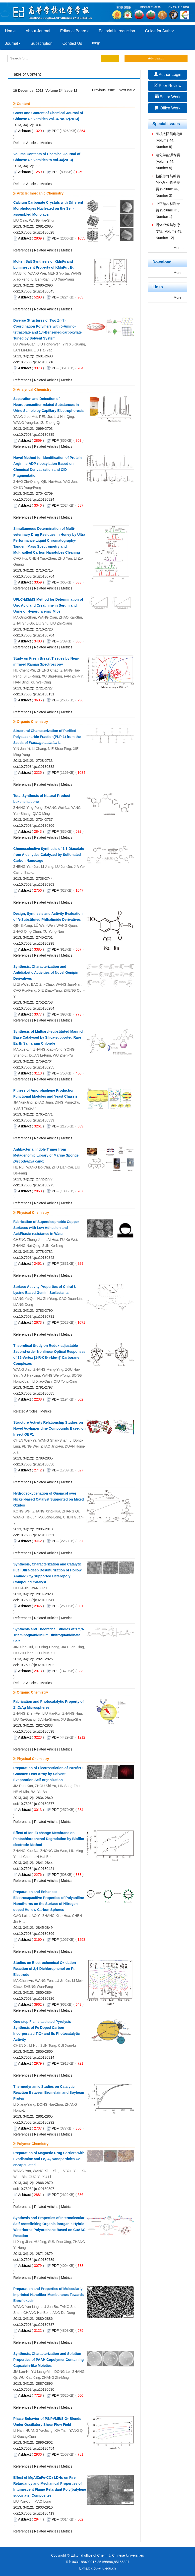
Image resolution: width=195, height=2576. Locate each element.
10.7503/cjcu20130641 (36, 1600)
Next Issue (127, 90)
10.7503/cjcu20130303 (36, 884)
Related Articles (25, 143)
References (22, 250)
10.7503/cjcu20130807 (36, 2189)
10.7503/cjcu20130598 (36, 1731)
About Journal (38, 31)
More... (179, 248)
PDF (55, 131)
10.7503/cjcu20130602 (36, 1665)
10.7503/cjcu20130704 (36, 635)
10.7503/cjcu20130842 (36, 1258)
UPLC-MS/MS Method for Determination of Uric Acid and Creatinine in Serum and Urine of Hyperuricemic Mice (48, 605)
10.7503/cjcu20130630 (36, 2389)
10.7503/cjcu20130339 (36, 1120)
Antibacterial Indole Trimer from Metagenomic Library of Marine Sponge (46, 1155)
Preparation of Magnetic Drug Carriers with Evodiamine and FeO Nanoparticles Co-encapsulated (49, 2159)
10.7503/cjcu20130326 (36, 1998)
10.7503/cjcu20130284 (36, 1008)
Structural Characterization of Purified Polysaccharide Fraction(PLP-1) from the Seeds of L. (47, 737)
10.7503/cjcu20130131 (36, 694)
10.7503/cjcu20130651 (36, 1535)
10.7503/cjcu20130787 (36, 2325)
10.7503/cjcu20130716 (36, 362)
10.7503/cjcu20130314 (36, 2057)
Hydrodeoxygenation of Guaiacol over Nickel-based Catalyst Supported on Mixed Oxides (48, 1499)
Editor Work (168, 97)
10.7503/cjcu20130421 (36, 1869)
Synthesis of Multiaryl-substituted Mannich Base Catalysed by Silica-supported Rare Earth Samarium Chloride (48, 1037)
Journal (12, 43)
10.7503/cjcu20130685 (36, 1393)
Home (10, 31)
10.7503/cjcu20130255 (36, 1067)
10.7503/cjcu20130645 (36, 291)
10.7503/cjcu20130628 (36, 232)
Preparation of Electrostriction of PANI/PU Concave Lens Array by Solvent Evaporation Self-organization (48, 1774)
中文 (96, 43)
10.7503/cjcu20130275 (36, 1185)
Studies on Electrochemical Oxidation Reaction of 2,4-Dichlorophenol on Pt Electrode (44, 1969)
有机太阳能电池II (169, 134)
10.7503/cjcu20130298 (36, 943)
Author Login (167, 74)
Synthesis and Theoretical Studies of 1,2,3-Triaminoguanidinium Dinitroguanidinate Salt (48, 1635)
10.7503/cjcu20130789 (36, 2260)
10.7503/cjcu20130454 (36, 2448)
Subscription (41, 43)
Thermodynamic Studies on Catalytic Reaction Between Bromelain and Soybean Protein (48, 2092)
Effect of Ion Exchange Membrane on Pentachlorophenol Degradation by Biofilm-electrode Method (49, 1839)
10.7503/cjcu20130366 (36, 1934)
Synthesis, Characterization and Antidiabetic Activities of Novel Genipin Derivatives (45, 972)
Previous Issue (103, 90)
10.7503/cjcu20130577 (36, 1804)
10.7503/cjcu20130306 (36, 825)
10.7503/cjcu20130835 (36, 435)
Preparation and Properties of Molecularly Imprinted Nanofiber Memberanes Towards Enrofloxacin (48, 2295)
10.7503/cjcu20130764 (36, 576)
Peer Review (167, 86)
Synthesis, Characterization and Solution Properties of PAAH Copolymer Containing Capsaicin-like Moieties (48, 2360)
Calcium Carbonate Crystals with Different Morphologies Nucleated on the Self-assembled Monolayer (48, 208)
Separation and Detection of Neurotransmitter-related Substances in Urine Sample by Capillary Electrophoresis (48, 405)
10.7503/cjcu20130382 (36, 767)
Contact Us (72, 43)
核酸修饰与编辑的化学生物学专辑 (168, 182)
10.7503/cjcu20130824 (36, 499)
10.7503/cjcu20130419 (36, 2513)
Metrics (46, 143)
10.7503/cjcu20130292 (36, 2122)
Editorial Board (74, 31)
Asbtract (24, 131)
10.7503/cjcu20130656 (36, 1464)
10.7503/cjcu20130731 (36, 1316)
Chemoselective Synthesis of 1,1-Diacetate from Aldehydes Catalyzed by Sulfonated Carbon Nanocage (48, 855)
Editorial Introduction (117, 31)
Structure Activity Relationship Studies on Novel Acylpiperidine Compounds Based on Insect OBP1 (49, 1428)
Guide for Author (159, 31)
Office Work (167, 108)
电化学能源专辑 (168, 155)
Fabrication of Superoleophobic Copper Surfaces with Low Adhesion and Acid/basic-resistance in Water (46, 1228)
